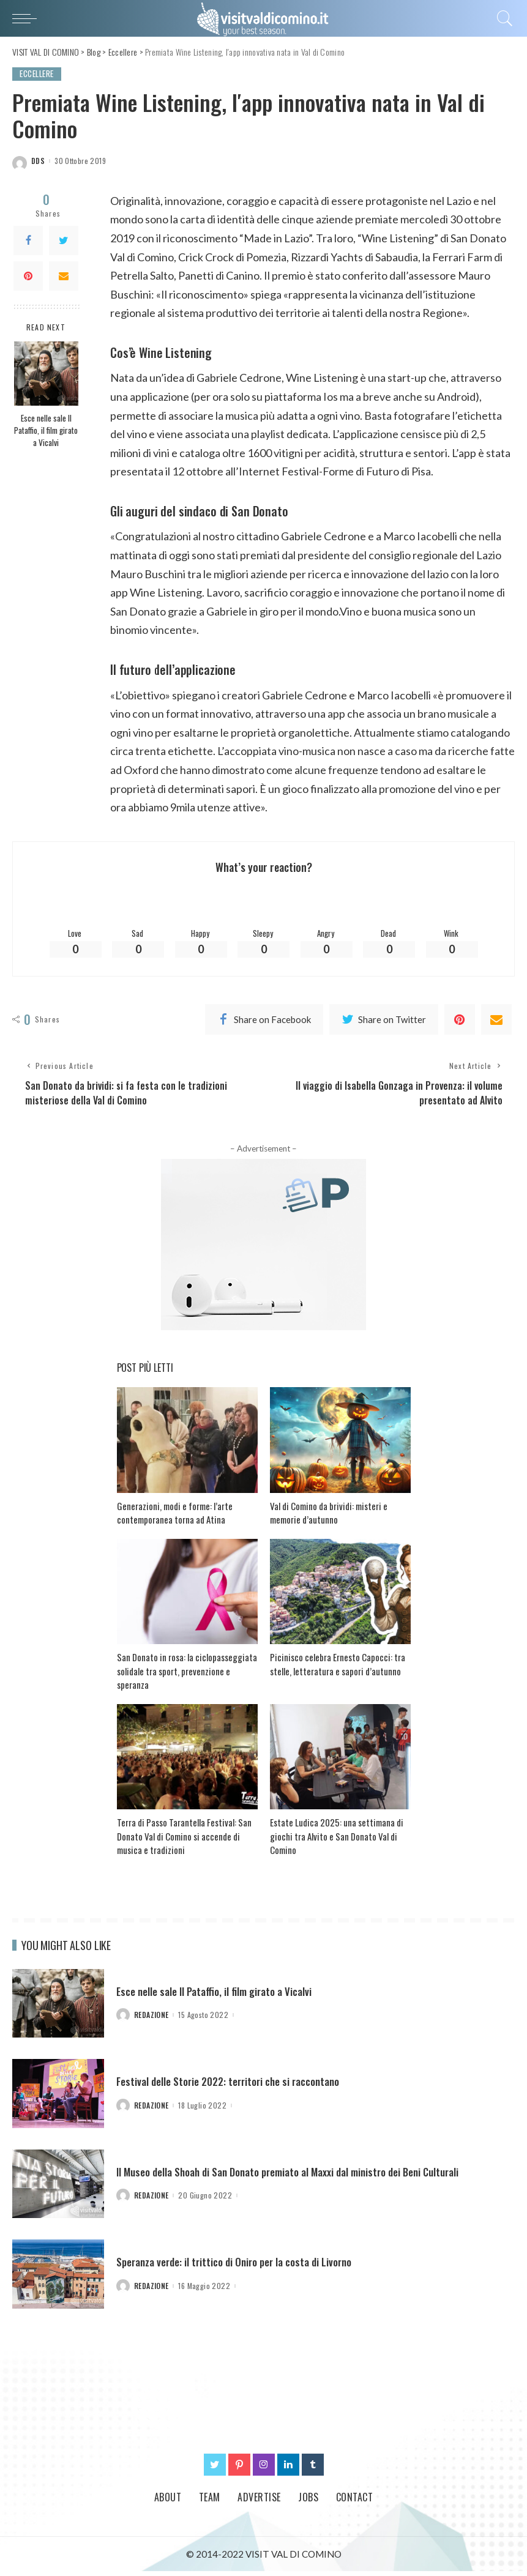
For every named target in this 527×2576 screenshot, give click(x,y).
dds (38, 161)
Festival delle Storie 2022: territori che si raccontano (232, 2086)
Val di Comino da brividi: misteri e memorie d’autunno (328, 1518)
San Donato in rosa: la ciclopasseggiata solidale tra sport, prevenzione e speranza (187, 1676)
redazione (151, 2019)
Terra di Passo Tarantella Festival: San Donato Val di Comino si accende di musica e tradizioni (184, 1841)
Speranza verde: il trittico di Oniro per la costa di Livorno (239, 2267)
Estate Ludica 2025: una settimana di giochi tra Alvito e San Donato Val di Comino (336, 1841)
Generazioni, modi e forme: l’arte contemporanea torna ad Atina (175, 1518)
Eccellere (39, 73)
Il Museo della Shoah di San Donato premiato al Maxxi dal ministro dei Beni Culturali (296, 2176)
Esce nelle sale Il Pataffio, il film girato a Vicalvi (46, 430)
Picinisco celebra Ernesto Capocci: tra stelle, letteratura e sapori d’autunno (337, 1669)
